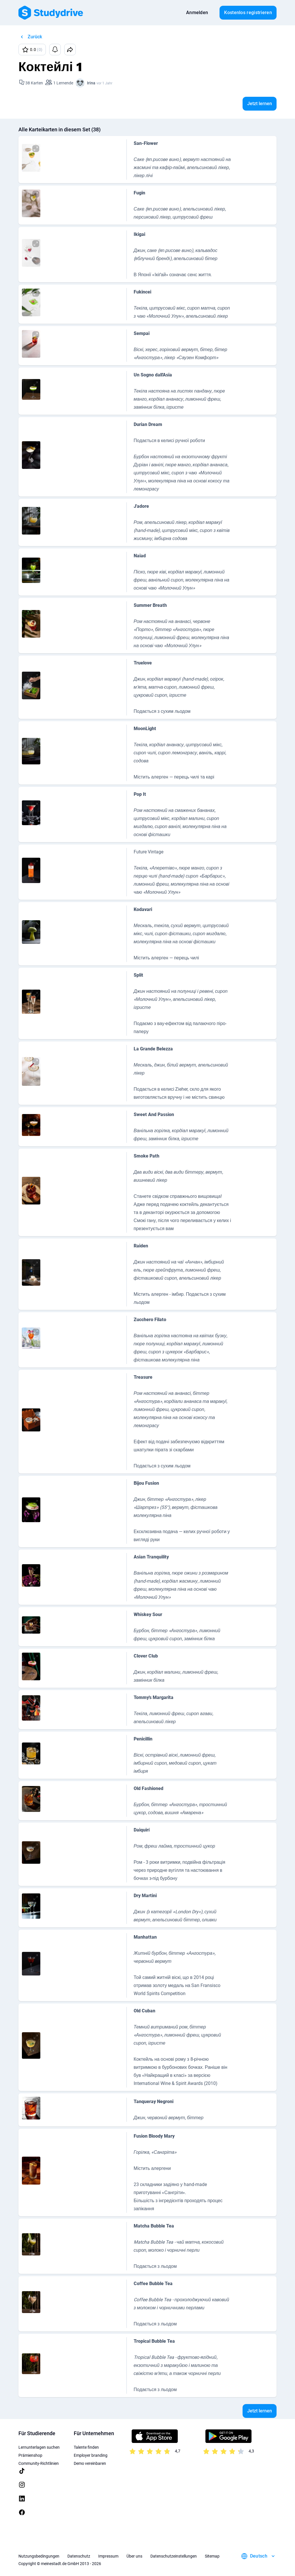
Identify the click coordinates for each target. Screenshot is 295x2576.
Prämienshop (30, 2455)
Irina (91, 83)
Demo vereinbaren (90, 2463)
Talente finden (86, 2447)
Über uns (134, 2556)
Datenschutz (78, 2556)
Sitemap (212, 2556)
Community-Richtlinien (38, 2463)
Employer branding (90, 2455)
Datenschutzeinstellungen (173, 2556)
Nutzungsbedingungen (38, 2556)
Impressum (108, 2556)
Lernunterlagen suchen (39, 2447)
